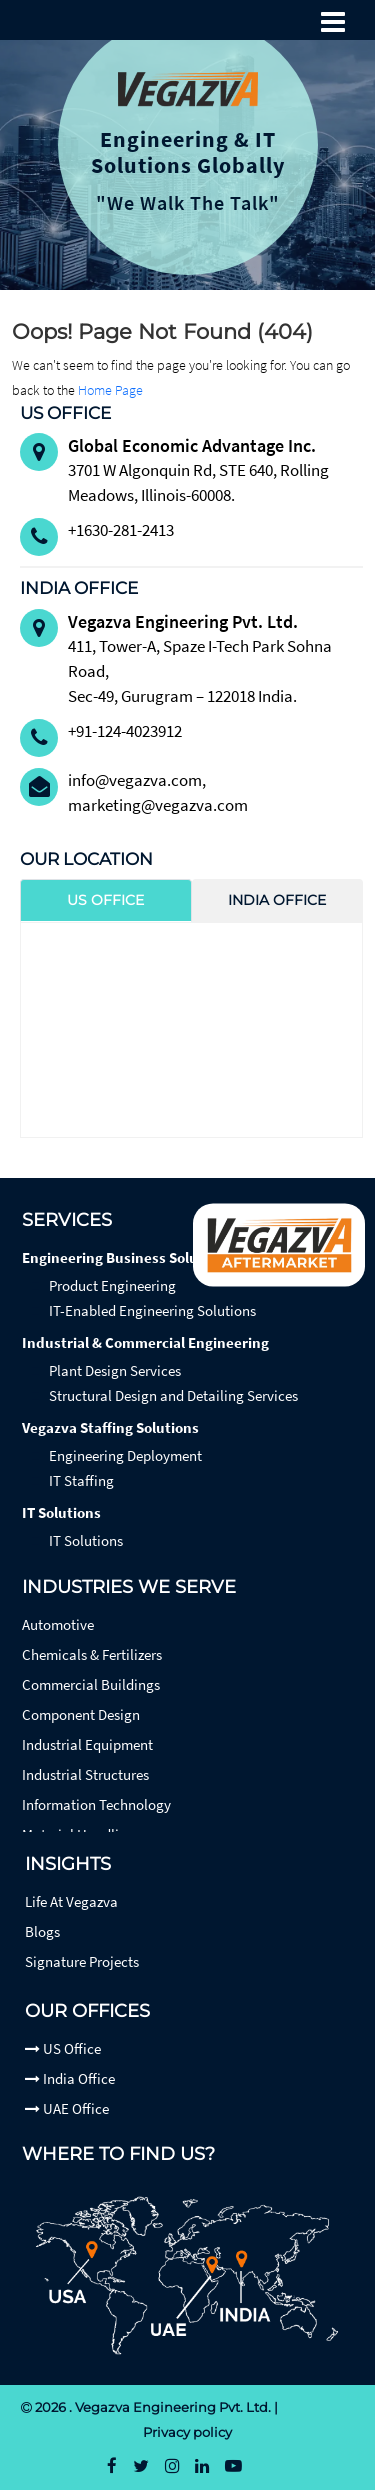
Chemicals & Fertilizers (92, 1654)
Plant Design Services (115, 1370)
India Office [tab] (277, 900)
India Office (70, 2078)
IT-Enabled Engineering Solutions (152, 1310)
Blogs (42, 1931)
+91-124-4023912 (125, 731)
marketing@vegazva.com (158, 805)
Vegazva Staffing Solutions (110, 1427)
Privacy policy (187, 2432)
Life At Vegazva (71, 1901)
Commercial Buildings (91, 1684)
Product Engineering (112, 1285)
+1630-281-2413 (121, 530)
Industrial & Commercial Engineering (145, 1342)
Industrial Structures (85, 1774)
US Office (63, 2048)
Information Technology (96, 1804)
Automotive (58, 1624)
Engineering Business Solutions (127, 1257)
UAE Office (67, 2108)
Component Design (81, 1714)
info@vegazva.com (135, 780)
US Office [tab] (105, 900)
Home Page (110, 390)
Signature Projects (82, 1961)
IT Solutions (61, 1512)
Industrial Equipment (87, 1744)
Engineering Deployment (125, 1455)
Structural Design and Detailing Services (173, 1395)
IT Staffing (81, 1480)
